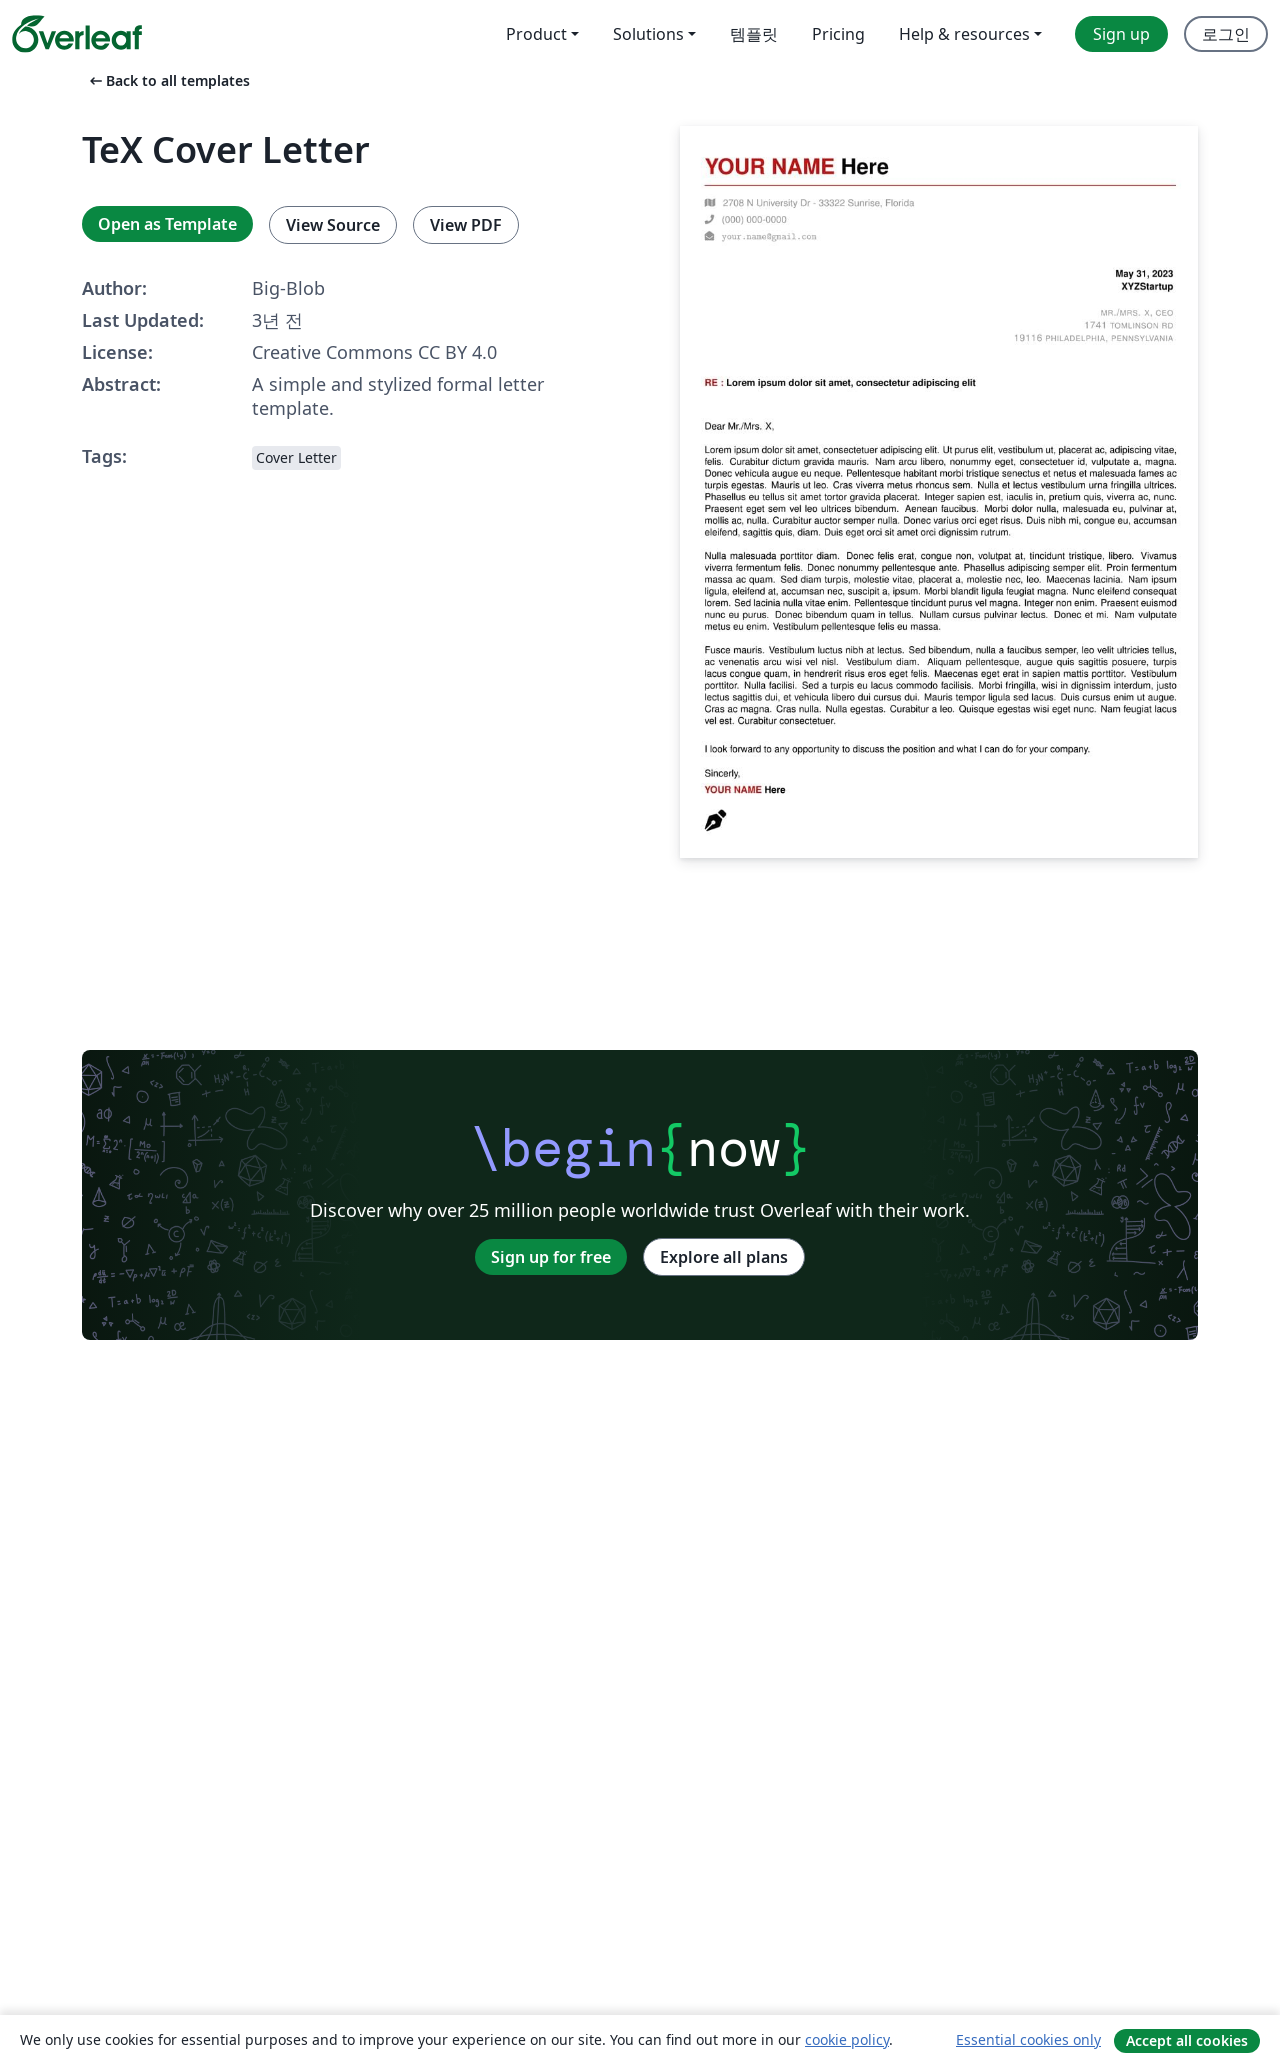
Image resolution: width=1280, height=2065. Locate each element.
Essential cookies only (1028, 2039)
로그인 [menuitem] (1226, 34)
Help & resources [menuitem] (964, 34)
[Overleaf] (77, 34)
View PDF (466, 225)
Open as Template (167, 224)
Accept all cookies (1187, 2040)
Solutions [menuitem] (648, 34)
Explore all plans (724, 1257)
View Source (333, 225)
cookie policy (847, 2039)
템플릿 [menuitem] (754, 34)
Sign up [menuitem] (1121, 34)
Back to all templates (168, 80)
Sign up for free (551, 1257)
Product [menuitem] (536, 34)
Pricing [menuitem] (838, 34)
